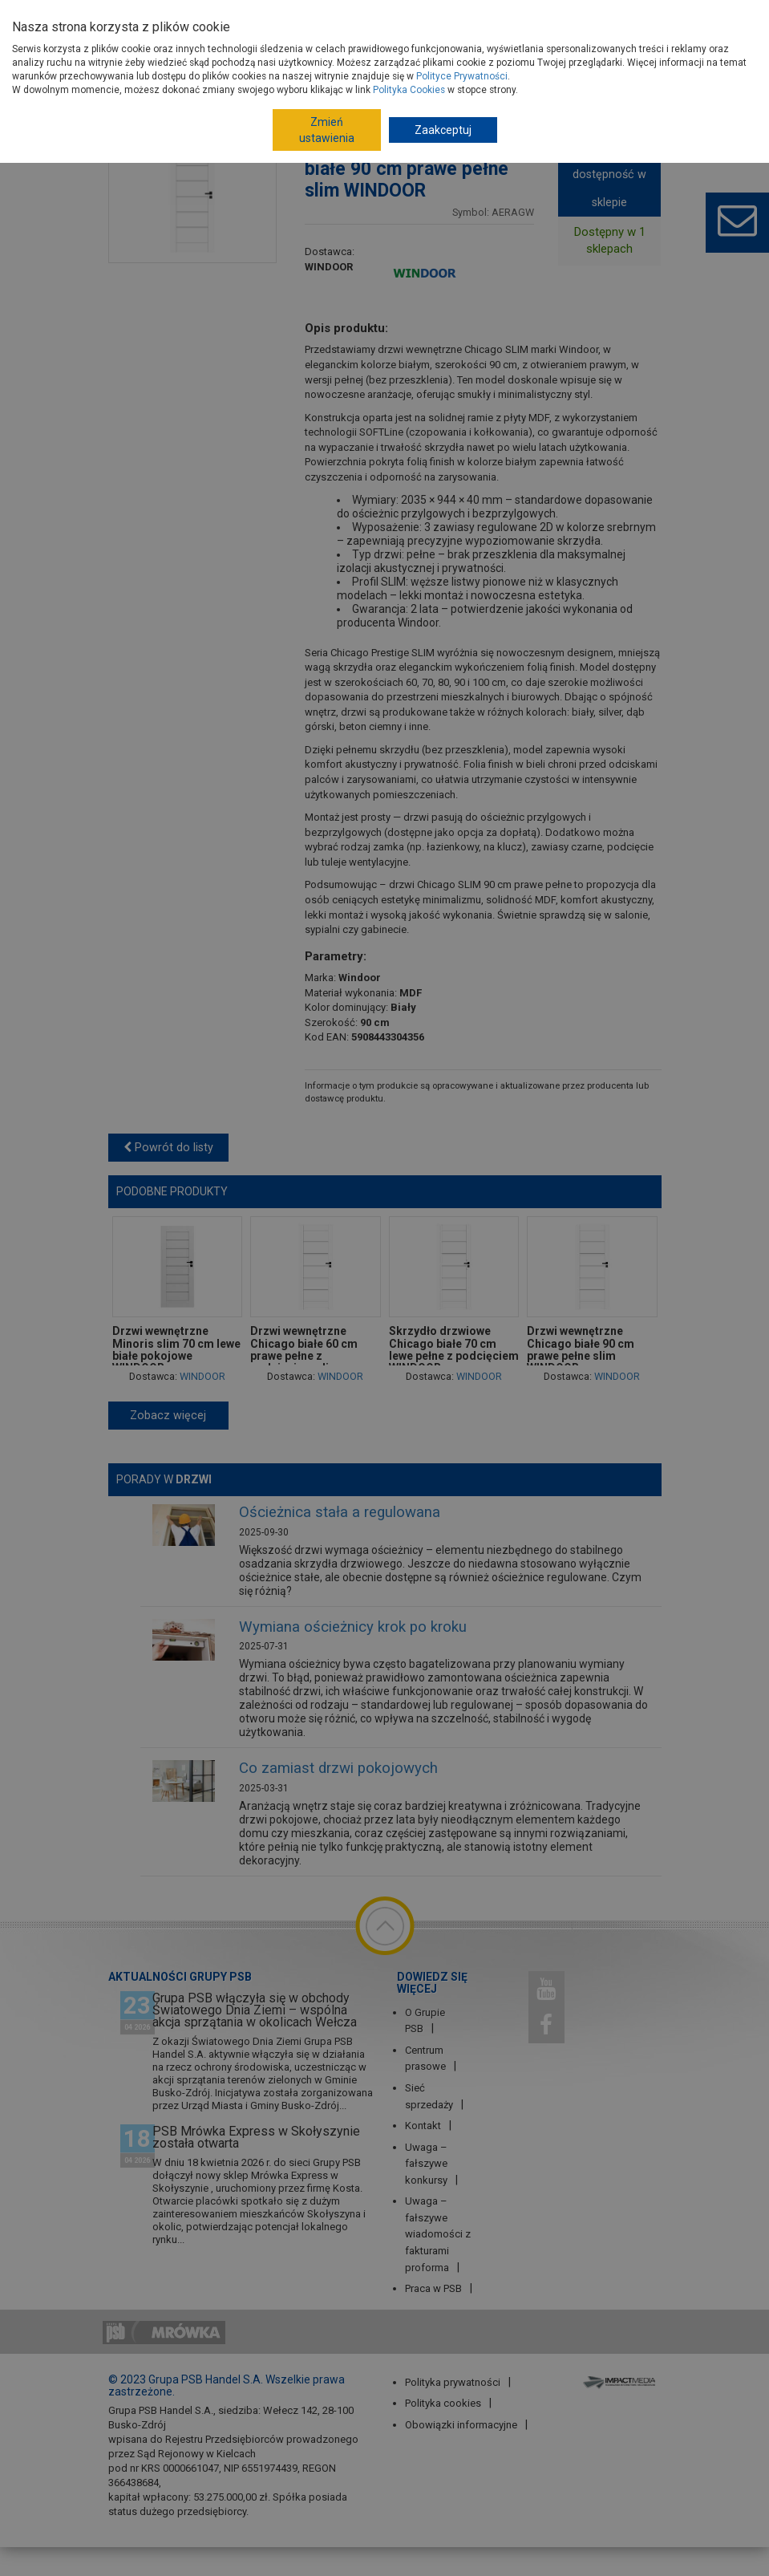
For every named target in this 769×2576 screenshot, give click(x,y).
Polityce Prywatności (462, 76)
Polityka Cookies (409, 89)
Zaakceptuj (443, 130)
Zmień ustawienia (326, 130)
